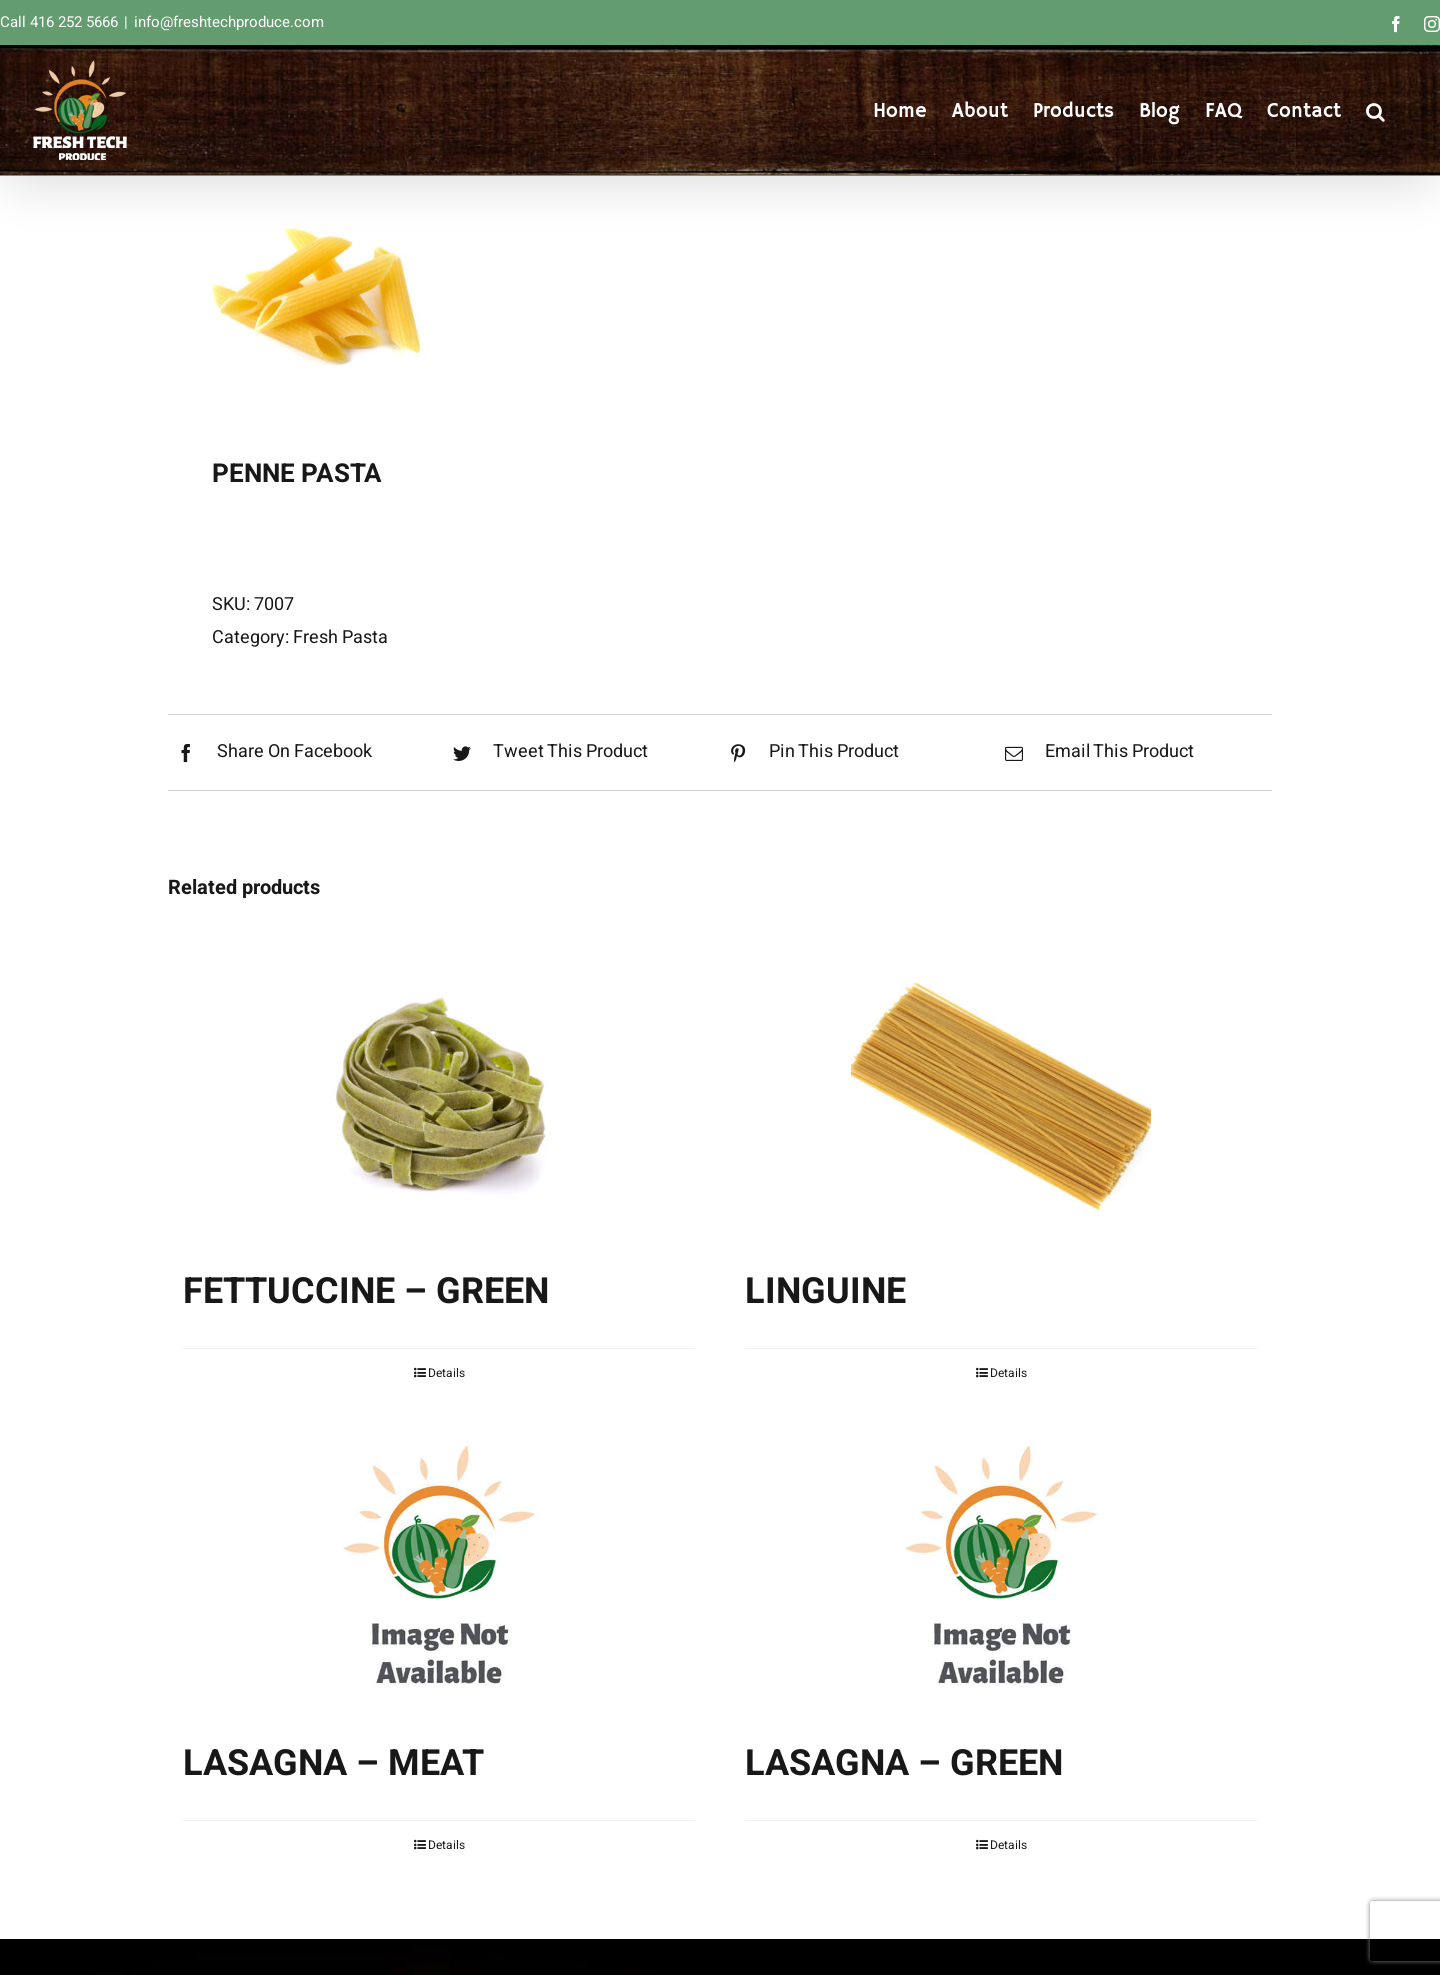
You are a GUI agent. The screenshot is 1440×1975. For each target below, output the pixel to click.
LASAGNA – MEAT (333, 1763)
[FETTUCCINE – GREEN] (439, 1095)
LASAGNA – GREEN (904, 1763)
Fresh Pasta (340, 637)
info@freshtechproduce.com (229, 22)
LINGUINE (825, 1291)
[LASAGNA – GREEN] (1001, 1567)
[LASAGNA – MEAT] (439, 1567)
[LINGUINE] (1001, 1095)
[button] (1375, 110)
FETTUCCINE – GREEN (366, 1291)
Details (446, 1373)
